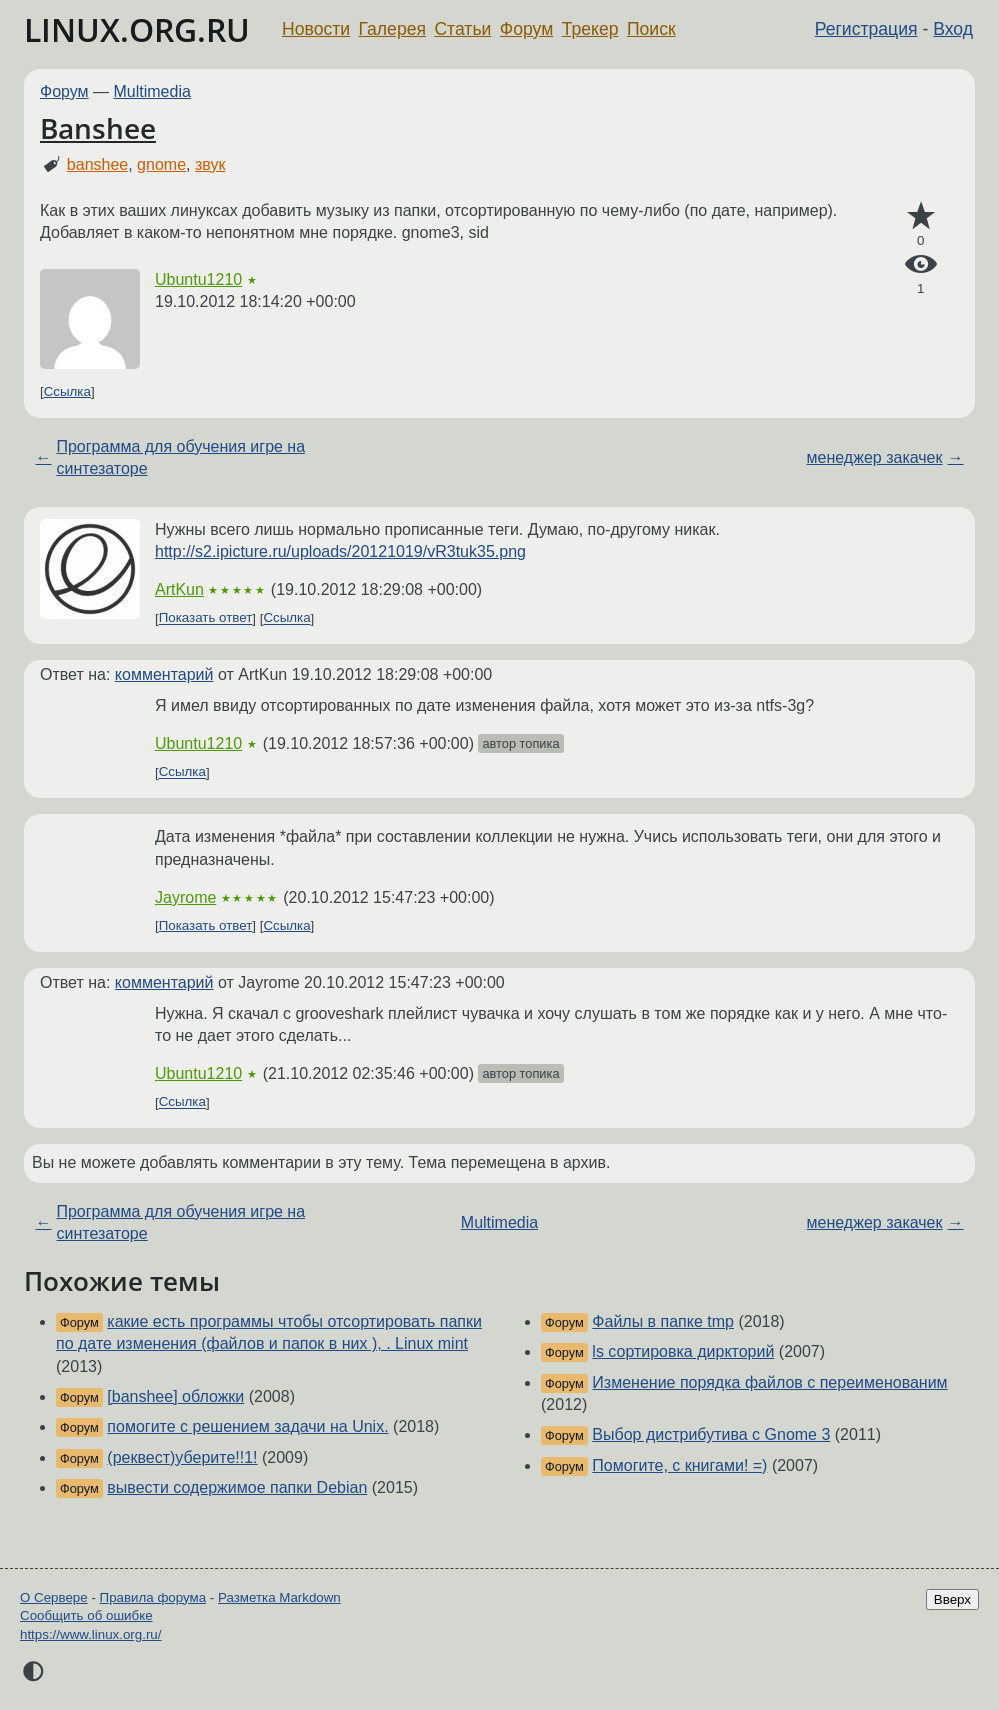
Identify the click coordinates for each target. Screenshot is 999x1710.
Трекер (590, 29)
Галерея (392, 29)
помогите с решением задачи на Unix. (247, 1426)
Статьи (462, 29)
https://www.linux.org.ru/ (90, 1634)
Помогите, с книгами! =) (679, 1465)
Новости (316, 29)
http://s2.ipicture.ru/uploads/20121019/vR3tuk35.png (340, 551)
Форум (526, 29)
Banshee (98, 128)
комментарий (164, 674)
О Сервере (54, 1597)
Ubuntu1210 (198, 279)
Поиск (651, 29)
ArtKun (179, 589)
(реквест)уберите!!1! (182, 1457)
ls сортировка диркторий (683, 1351)
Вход (953, 29)
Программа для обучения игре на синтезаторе (180, 457)
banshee (97, 164)
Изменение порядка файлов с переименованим (769, 1382)
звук (210, 164)
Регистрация (866, 29)
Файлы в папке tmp (663, 1321)
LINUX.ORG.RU (137, 29)
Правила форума (153, 1597)
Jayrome (185, 897)
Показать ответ (206, 618)
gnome (161, 164)
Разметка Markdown (279, 1597)
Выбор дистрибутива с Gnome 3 (711, 1434)
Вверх (952, 1599)
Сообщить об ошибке (86, 1615)
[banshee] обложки (175, 1396)
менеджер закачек (875, 457)
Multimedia (152, 91)
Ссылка (67, 391)
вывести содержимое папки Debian (237, 1487)
